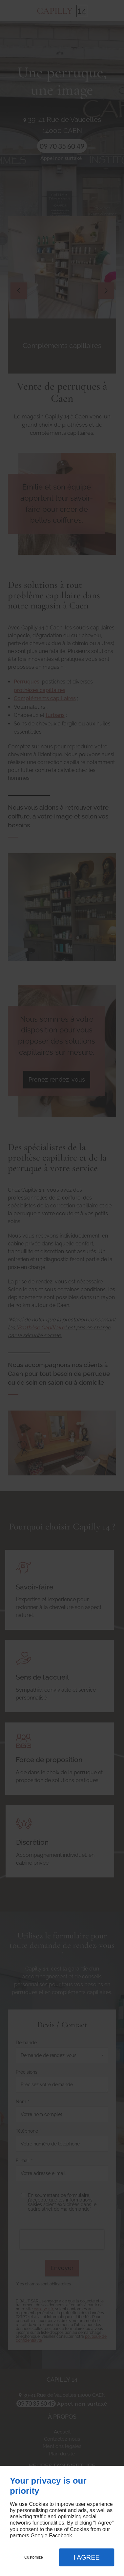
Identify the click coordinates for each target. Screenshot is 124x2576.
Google (39, 2535)
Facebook (60, 2535)
